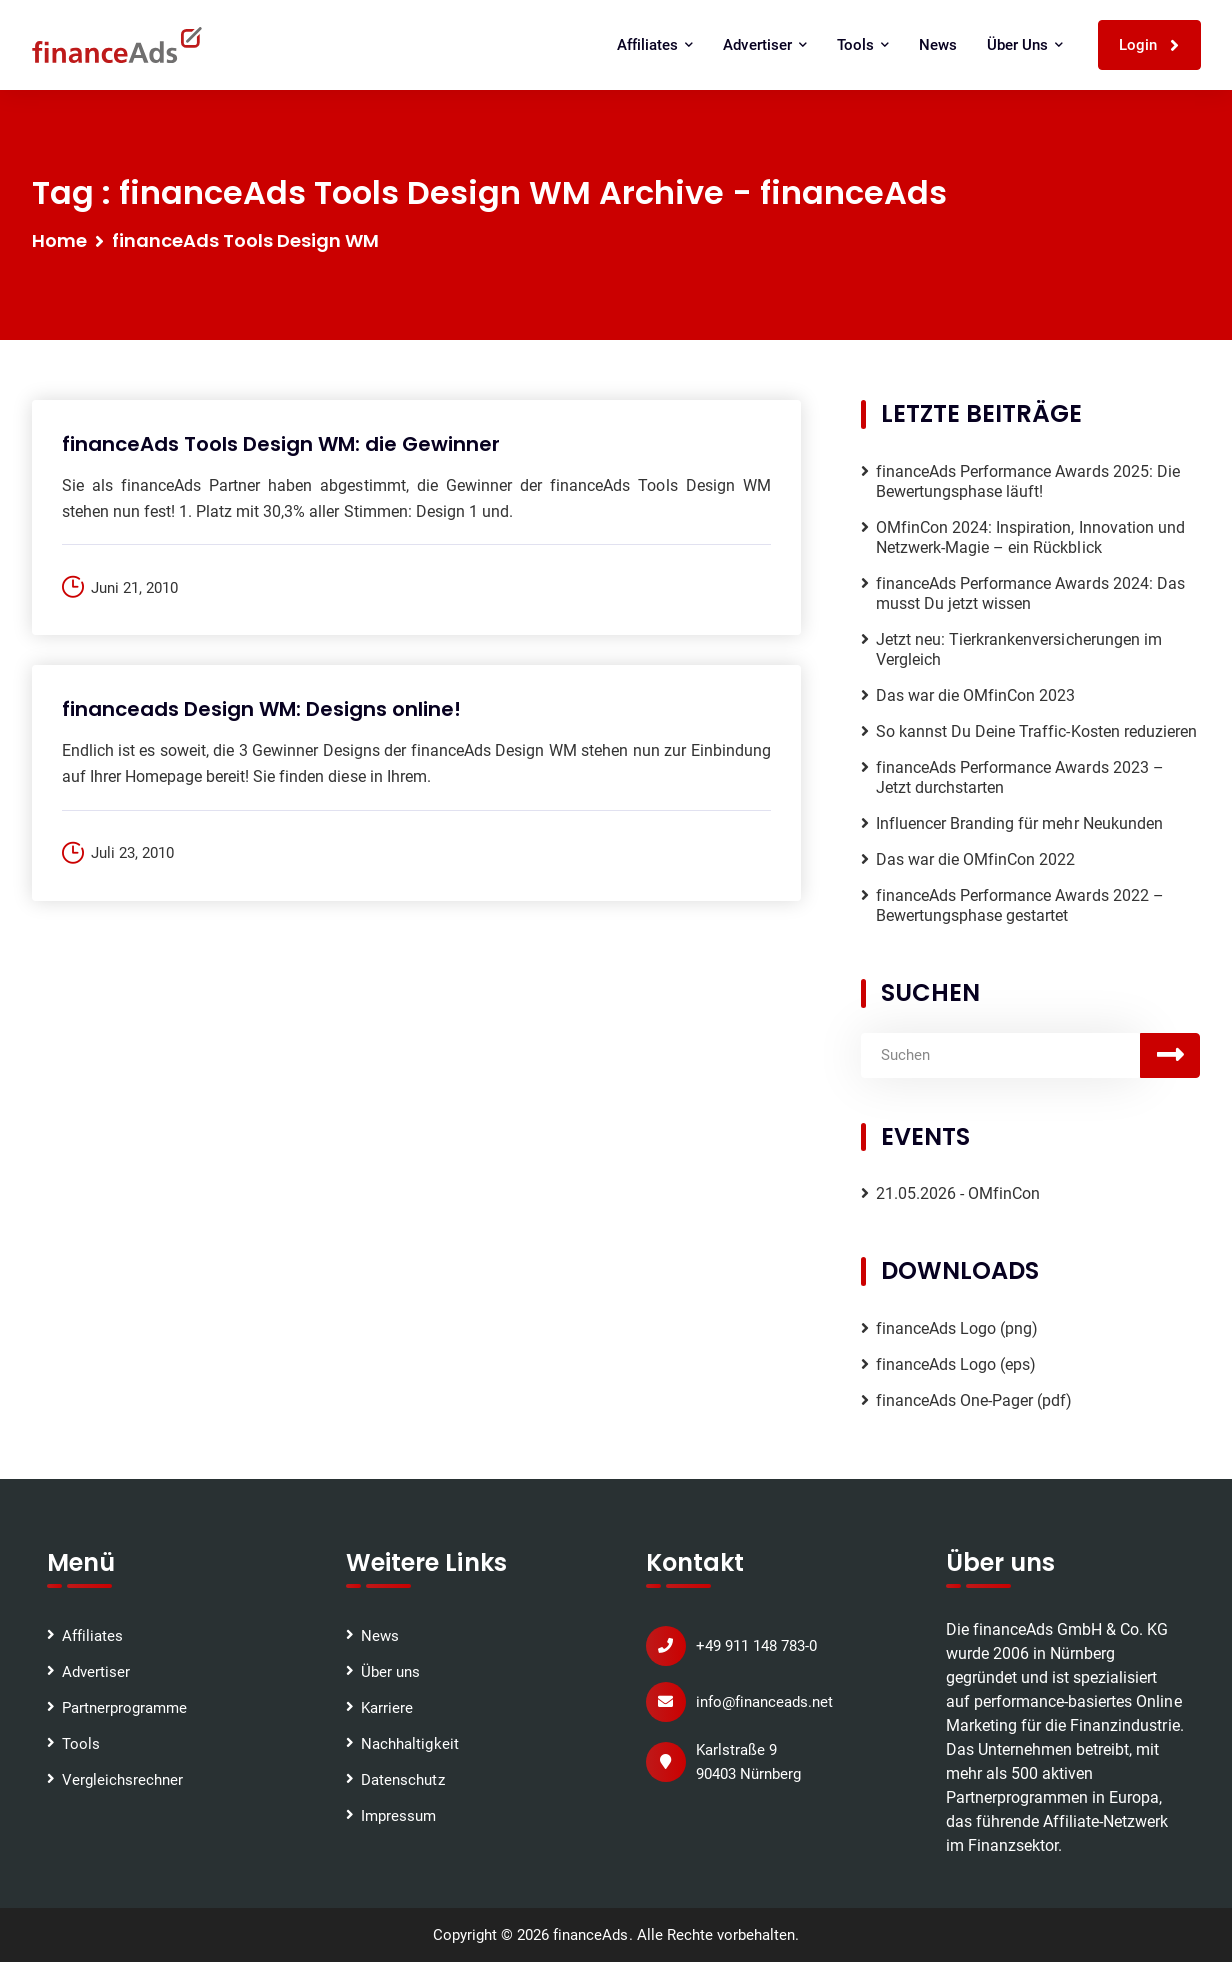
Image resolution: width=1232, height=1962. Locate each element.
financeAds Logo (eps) (956, 1364)
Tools (863, 45)
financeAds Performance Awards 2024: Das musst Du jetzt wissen (1030, 593)
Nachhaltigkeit (409, 1744)
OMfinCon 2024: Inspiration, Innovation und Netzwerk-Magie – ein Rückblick (1030, 537)
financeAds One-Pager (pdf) (974, 1400)
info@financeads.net (764, 1702)
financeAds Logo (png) (957, 1328)
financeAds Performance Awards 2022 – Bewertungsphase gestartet (1020, 905)
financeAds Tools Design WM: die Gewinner (281, 444)
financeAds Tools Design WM (246, 240)
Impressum (398, 1816)
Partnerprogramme (124, 1708)
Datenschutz (402, 1780)
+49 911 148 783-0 (756, 1646)
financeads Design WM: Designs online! (262, 709)
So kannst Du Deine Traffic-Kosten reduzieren (1036, 731)
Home (59, 240)
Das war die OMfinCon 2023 (976, 695)
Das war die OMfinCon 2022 (976, 859)
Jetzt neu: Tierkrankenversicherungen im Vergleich (1019, 649)
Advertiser (764, 45)
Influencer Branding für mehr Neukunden (1019, 823)
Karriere (387, 1708)
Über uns (1025, 45)
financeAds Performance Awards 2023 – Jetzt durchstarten (1020, 777)
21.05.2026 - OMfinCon (958, 1193)
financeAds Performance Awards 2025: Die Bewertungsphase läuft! (1028, 481)
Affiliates (655, 45)
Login (1149, 45)
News (938, 45)
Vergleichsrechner (122, 1780)
